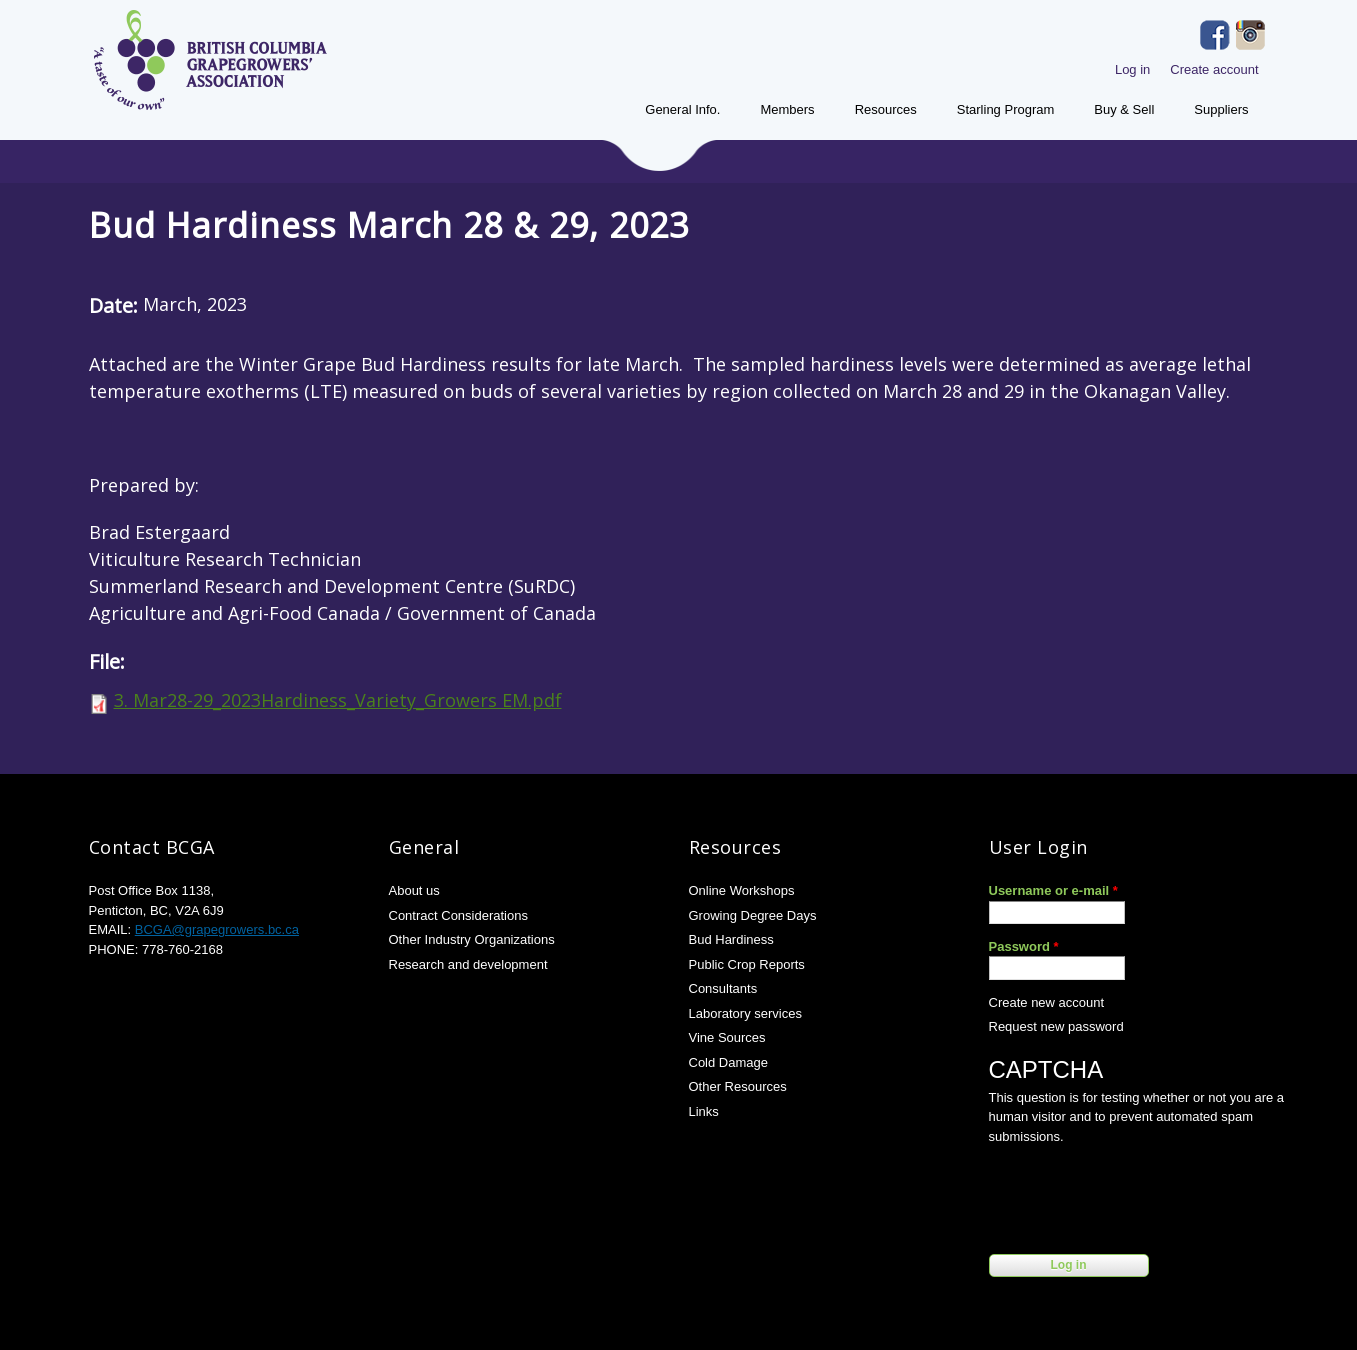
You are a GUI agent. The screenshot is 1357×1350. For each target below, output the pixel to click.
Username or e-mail (1053, 890)
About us (414, 890)
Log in (1132, 69)
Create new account (1047, 1002)
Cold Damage (729, 1062)
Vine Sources (727, 1037)
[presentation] (1141, 1195)
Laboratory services (745, 1013)
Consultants (723, 988)
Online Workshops (742, 890)
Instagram (1251, 35)
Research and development (468, 964)
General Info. (682, 109)
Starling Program (1006, 109)
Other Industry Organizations (472, 939)
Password (1024, 946)
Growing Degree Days (753, 915)
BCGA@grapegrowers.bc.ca (217, 929)
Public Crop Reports (747, 964)
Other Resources (738, 1086)
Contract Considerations (458, 915)
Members (787, 109)
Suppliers (1221, 109)
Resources (886, 109)
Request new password (1056, 1026)
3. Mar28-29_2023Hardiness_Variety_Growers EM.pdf (338, 700)
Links (704, 1111)
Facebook (1215, 35)
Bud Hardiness (731, 939)
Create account (1214, 69)
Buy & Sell (1124, 109)
